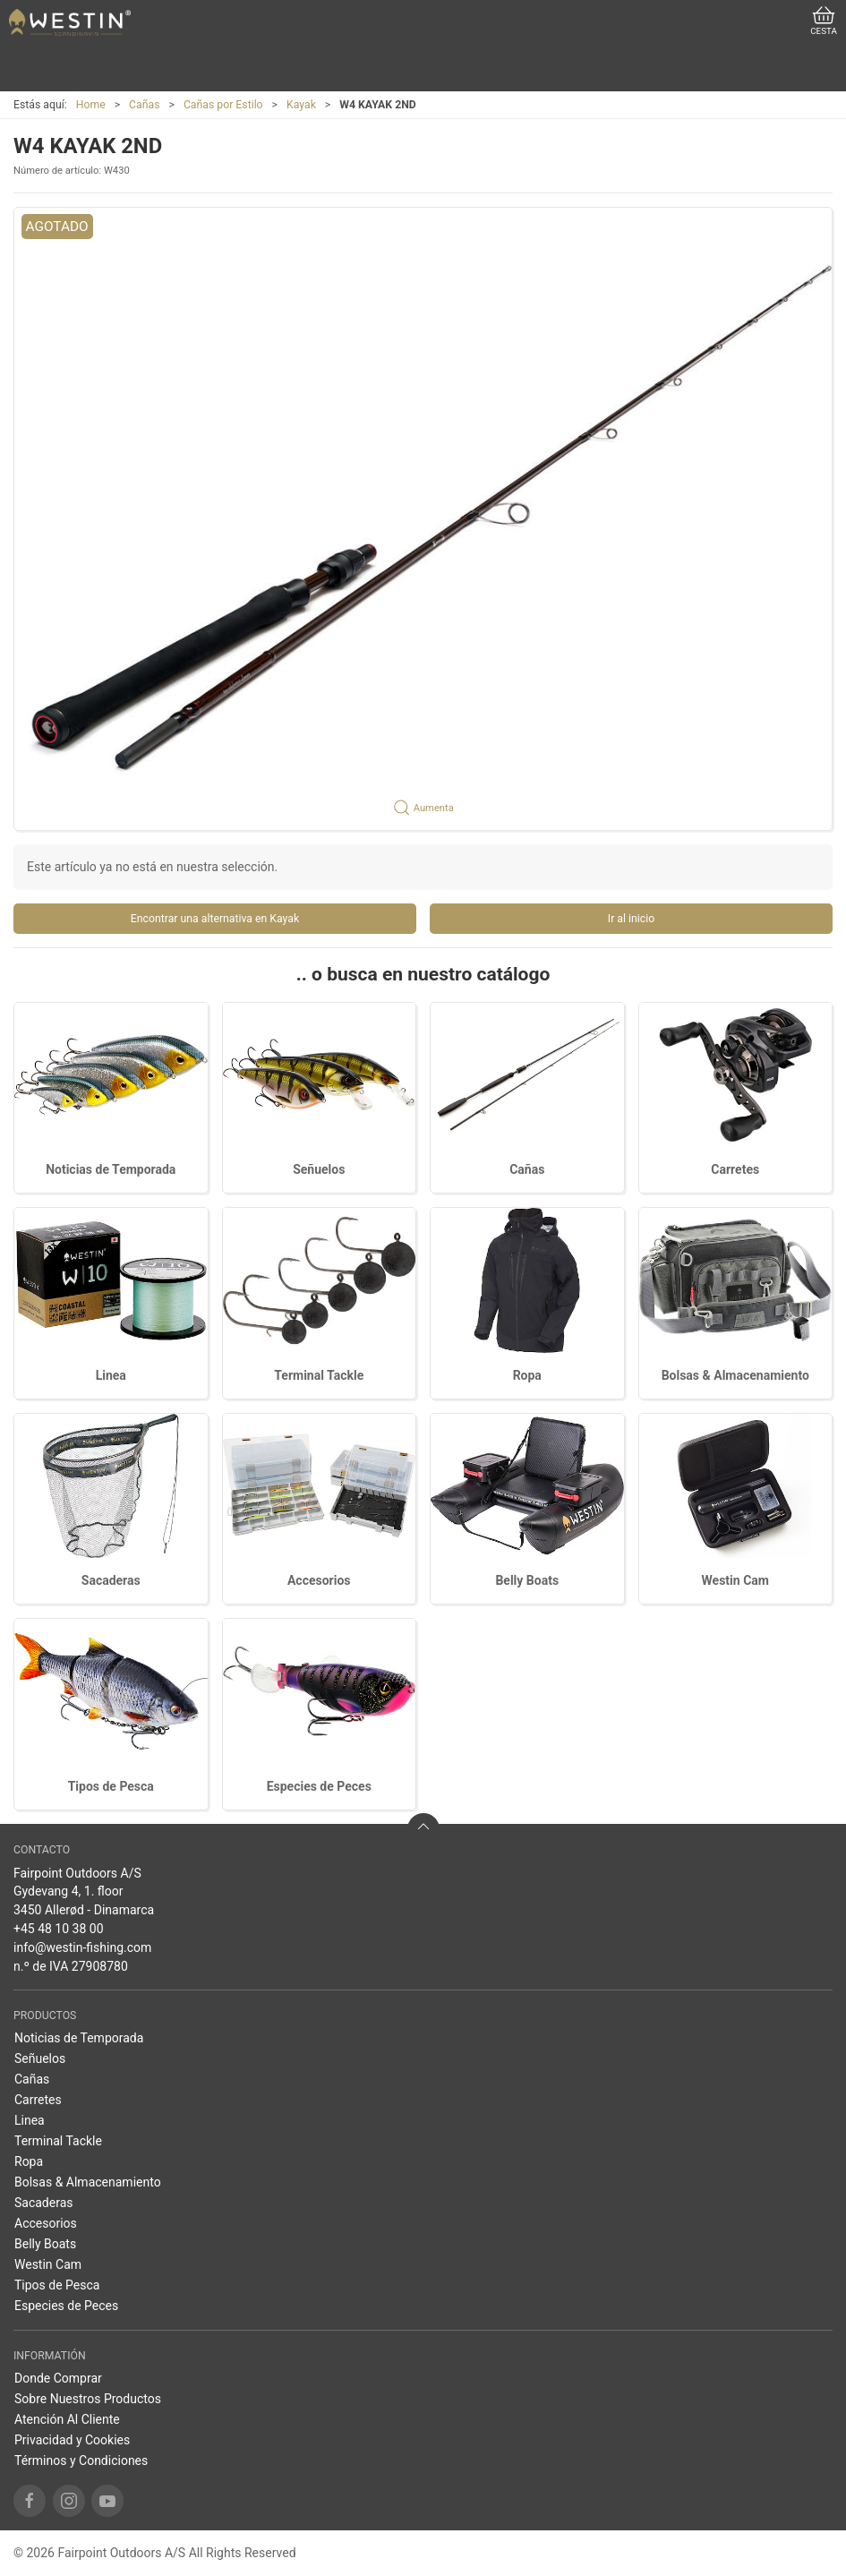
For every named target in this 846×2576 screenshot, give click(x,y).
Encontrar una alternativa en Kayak (215, 918)
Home (91, 104)
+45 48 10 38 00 (58, 1928)
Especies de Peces (319, 1786)
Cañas (144, 104)
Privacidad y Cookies (72, 2440)
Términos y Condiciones (81, 2460)
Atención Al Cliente (67, 2419)
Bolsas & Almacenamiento (735, 1375)
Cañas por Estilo (223, 104)
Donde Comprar (58, 2378)
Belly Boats (527, 1580)
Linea (111, 1375)
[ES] (70, 22)
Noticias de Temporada (110, 1169)
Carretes (735, 1169)
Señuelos (319, 1169)
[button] (423, 519)
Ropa (527, 1375)
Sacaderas (111, 1580)
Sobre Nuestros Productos (87, 2399)
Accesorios (319, 1580)
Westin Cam (735, 1580)
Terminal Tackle (318, 1375)
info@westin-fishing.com (82, 1947)
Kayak (301, 104)
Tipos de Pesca (111, 1786)
